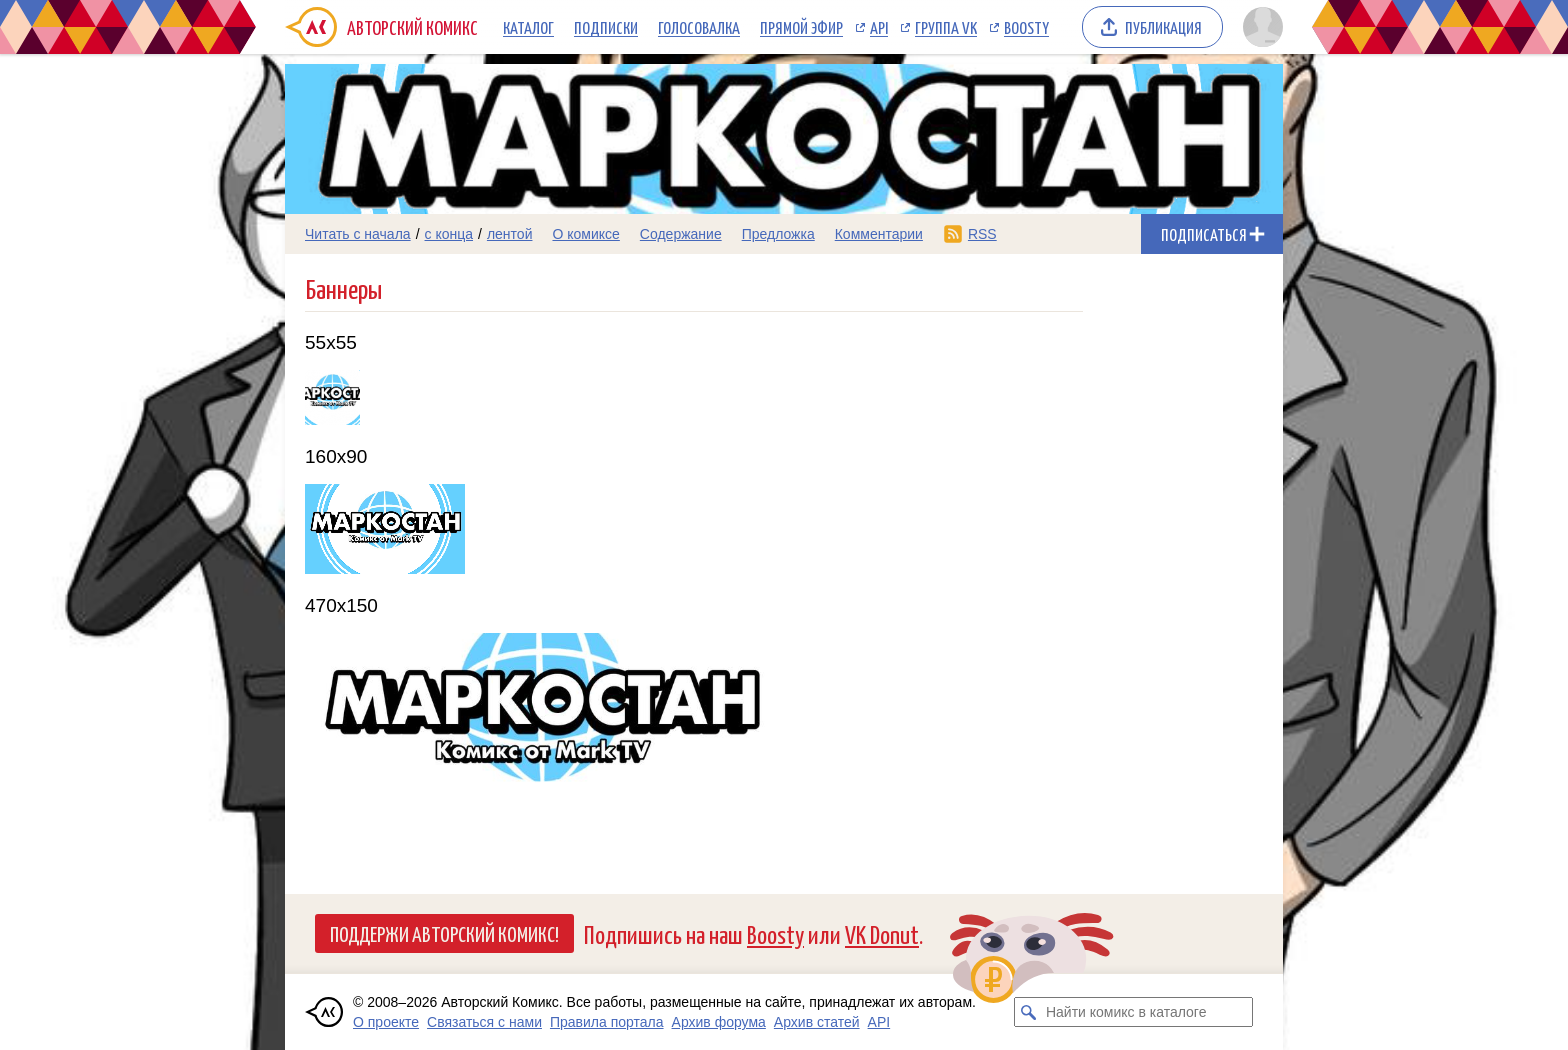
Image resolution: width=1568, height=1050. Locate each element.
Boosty (1026, 27)
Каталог (528, 27)
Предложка (778, 234)
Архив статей (817, 1022)
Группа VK (946, 27)
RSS (982, 234)
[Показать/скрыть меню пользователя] (1259, 27)
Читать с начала (358, 234)
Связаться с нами (484, 1022)
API (879, 27)
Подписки (606, 27)
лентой (510, 234)
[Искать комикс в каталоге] (1029, 1012)
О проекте (386, 1022)
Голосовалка (699, 27)
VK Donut (882, 933)
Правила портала (607, 1022)
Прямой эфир (801, 27)
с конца (449, 234)
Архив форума (719, 1022)
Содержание (681, 234)
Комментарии (879, 234)
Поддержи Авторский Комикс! (444, 933)
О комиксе (585, 234)
